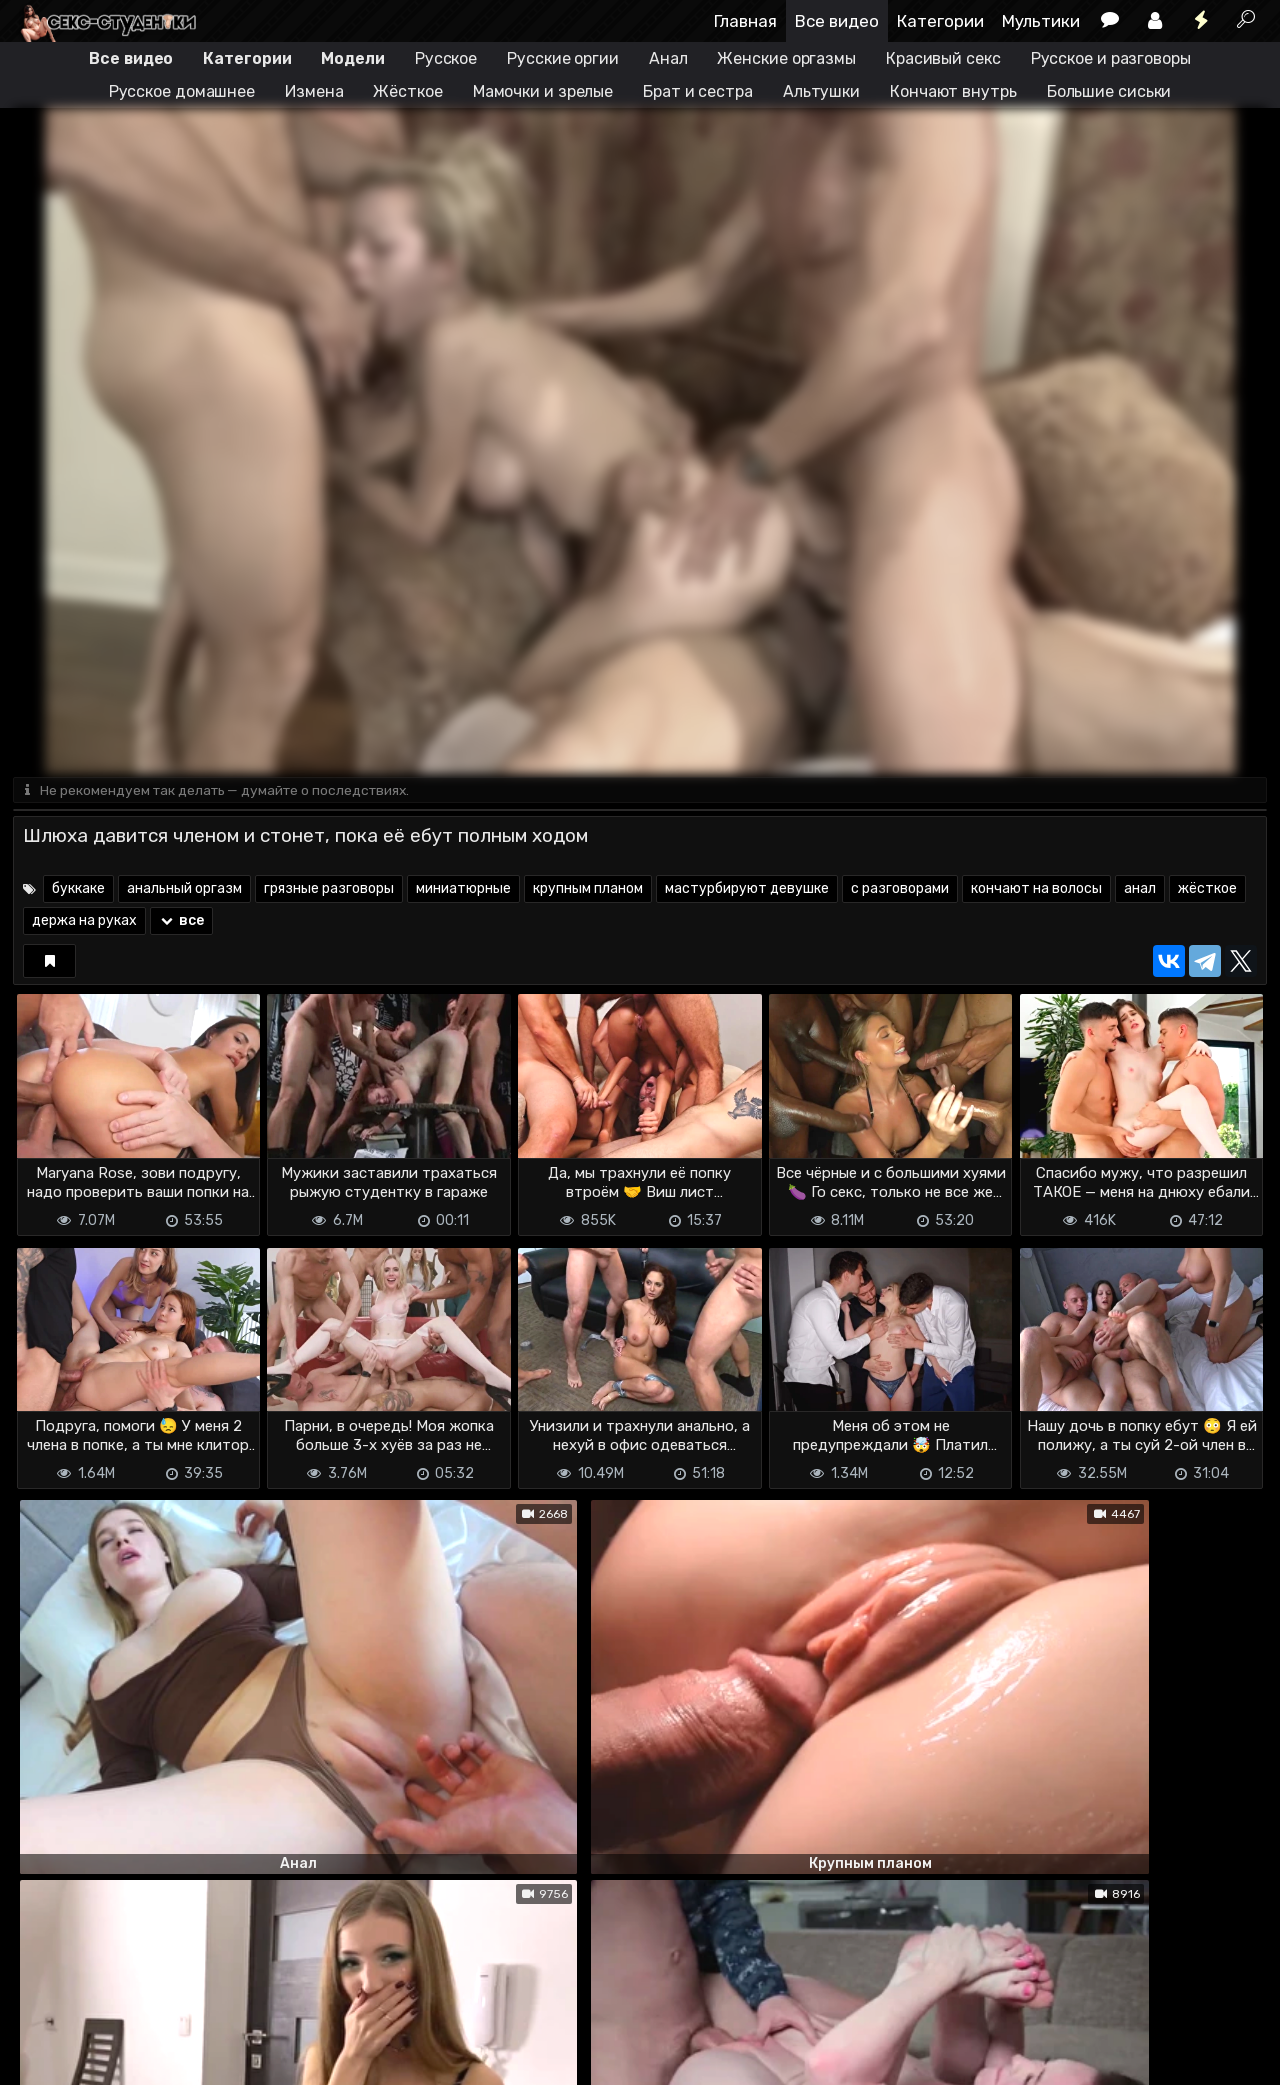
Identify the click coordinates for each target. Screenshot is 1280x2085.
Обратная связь (221, 2035)
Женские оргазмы (786, 58)
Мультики (1041, 21)
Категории (940, 21)
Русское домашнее (182, 91)
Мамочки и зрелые (543, 91)
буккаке (78, 890)
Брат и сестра (698, 91)
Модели (352, 58)
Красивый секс (943, 58)
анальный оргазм (184, 890)
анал (1140, 890)
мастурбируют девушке (747, 890)
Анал (668, 58)
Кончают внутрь (953, 91)
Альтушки (821, 91)
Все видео (837, 21)
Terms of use (116, 2035)
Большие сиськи (1109, 91)
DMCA (45, 2035)
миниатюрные (463, 890)
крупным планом (588, 890)
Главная (745, 21)
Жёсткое (407, 91)
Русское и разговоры (1111, 58)
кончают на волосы (1036, 890)
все (181, 922)
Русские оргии (563, 58)
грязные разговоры (329, 890)
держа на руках (84, 922)
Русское (446, 58)
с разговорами (900, 890)
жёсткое (1207, 890)
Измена (314, 91)
